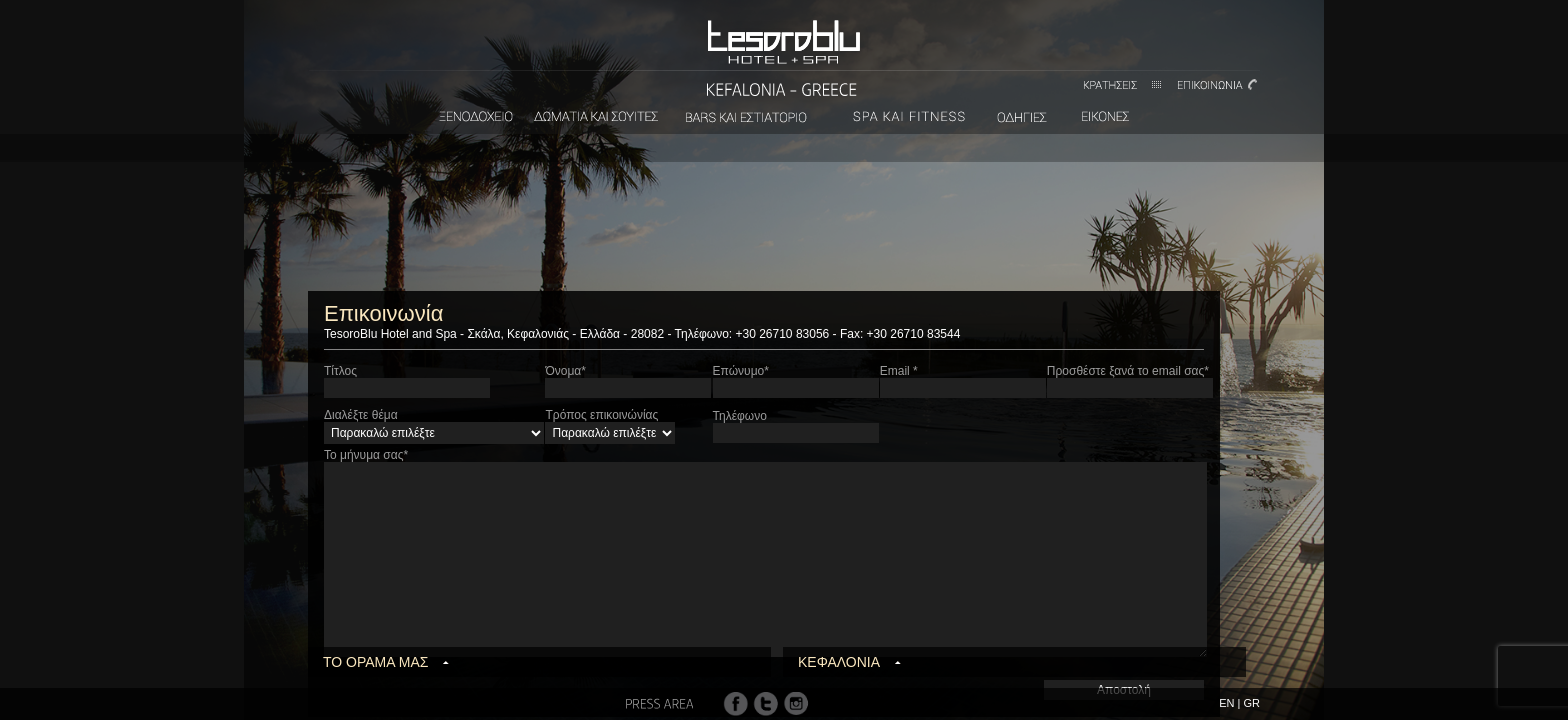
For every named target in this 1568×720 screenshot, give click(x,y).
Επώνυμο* (741, 371)
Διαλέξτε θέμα (361, 415)
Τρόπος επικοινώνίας (601, 415)
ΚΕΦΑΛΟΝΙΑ (839, 662)
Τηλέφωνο (740, 416)
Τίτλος (340, 371)
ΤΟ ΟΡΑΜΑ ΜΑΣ (375, 662)
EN (1226, 703)
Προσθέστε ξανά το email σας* (1128, 371)
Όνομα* (565, 371)
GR (1252, 703)
